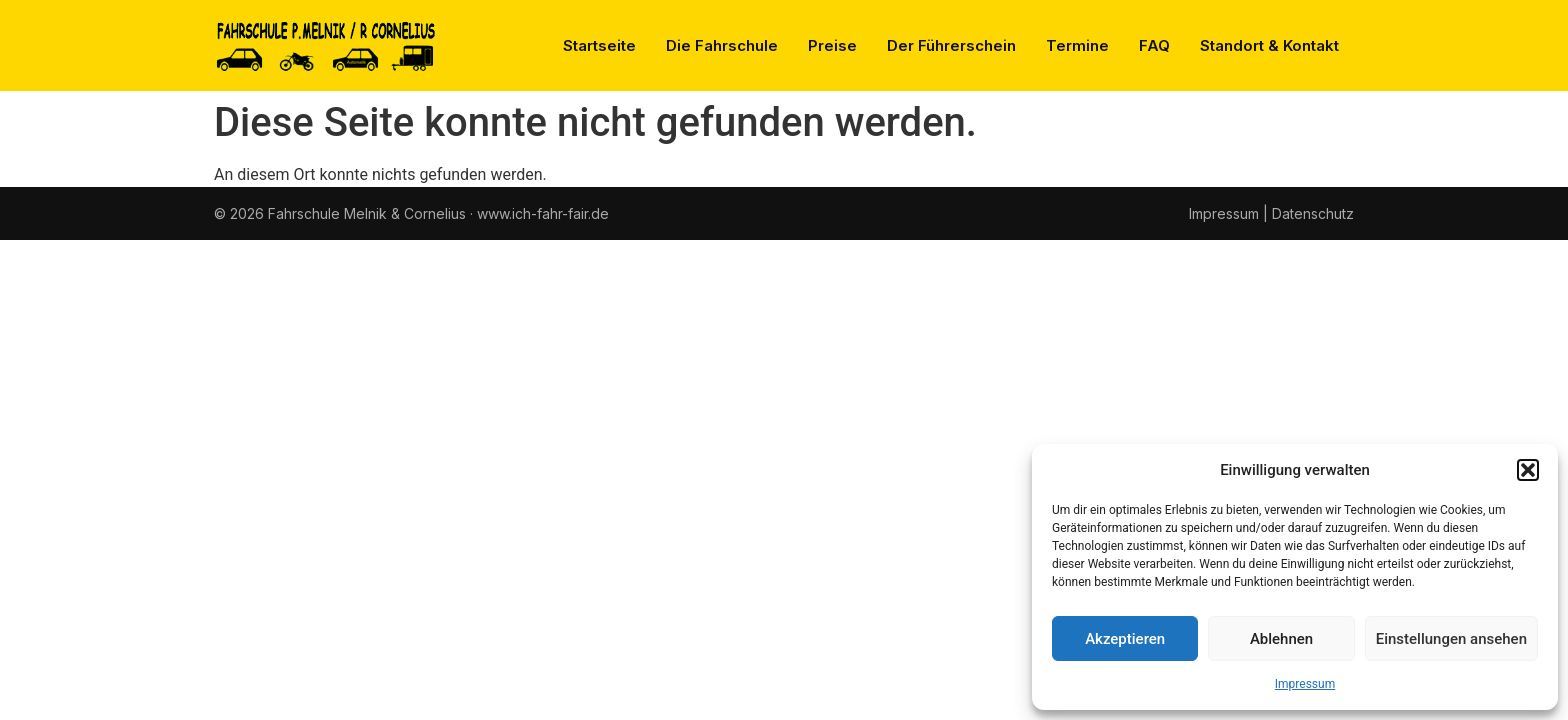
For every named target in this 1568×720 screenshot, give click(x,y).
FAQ (1154, 45)
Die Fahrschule (722, 45)
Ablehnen (1281, 639)
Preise (832, 45)
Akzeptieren (1125, 639)
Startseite (599, 45)
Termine (1077, 45)
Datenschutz (1313, 213)
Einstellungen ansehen (1451, 639)
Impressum (1305, 684)
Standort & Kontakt (1269, 45)
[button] (1528, 470)
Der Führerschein (951, 45)
